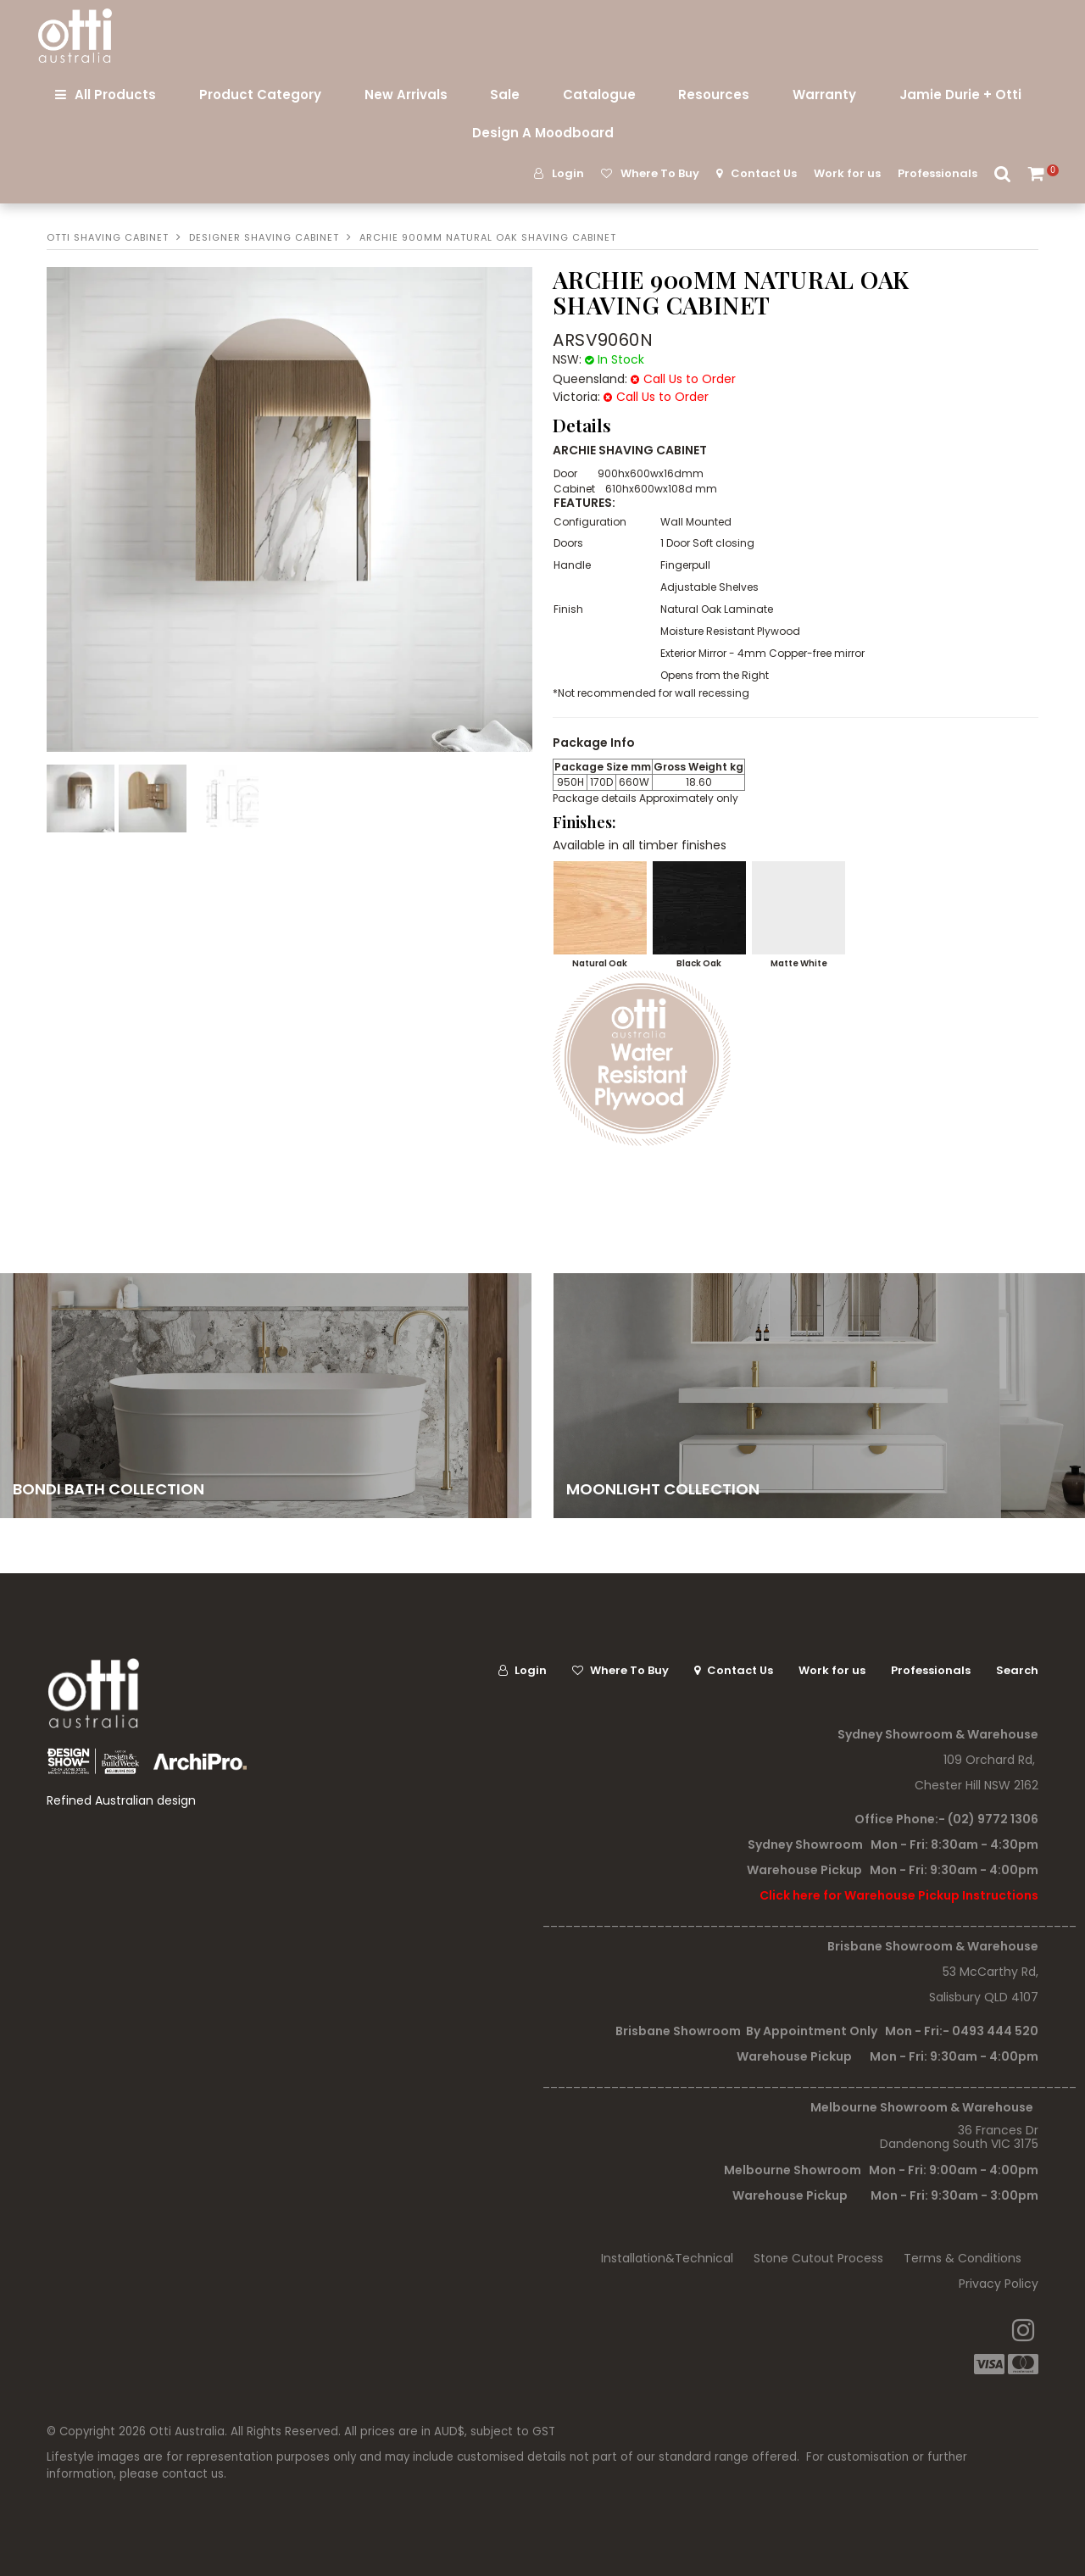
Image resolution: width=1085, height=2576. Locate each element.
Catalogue (599, 94)
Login (568, 173)
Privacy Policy (998, 2283)
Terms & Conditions (962, 2258)
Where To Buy (659, 173)
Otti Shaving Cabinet (108, 237)
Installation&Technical (667, 2258)
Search (1003, 173)
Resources (713, 94)
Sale (505, 94)
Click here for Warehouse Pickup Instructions (899, 1895)
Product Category (260, 94)
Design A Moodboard (543, 133)
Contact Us (764, 173)
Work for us (847, 173)
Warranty (824, 94)
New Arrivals (406, 94)
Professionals (937, 173)
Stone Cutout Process (818, 2258)
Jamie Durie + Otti (960, 94)
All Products (115, 94)
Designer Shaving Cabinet (264, 237)
